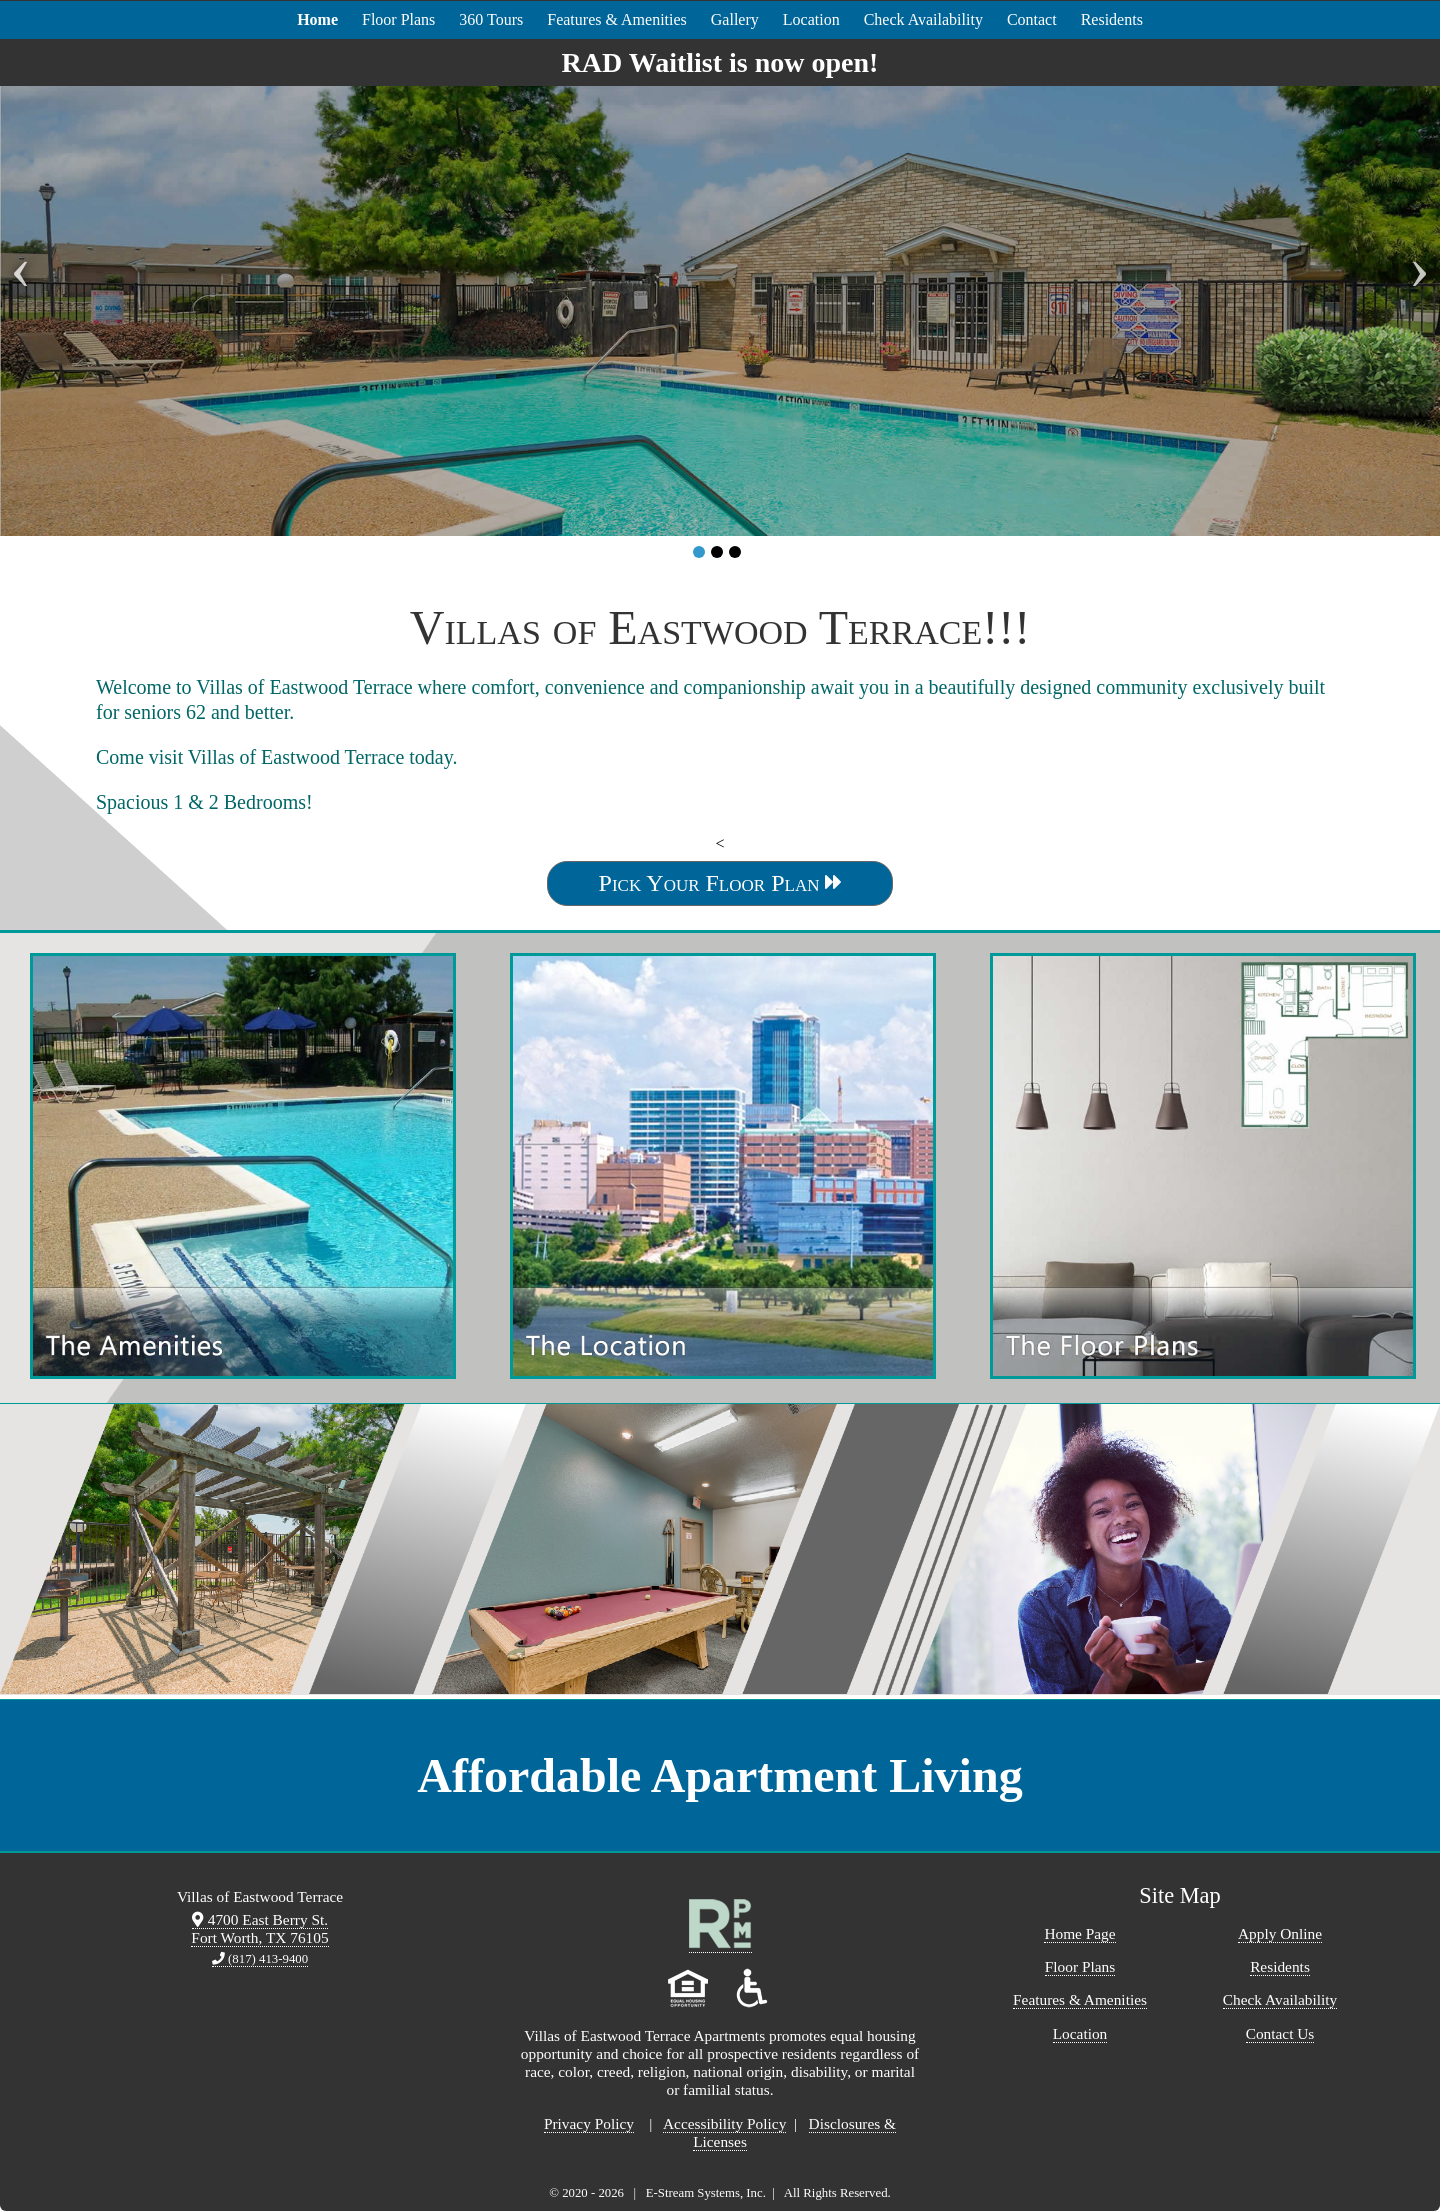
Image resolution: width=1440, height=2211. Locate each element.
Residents (1112, 19)
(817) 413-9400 (260, 1959)
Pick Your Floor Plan (720, 883)
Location (811, 19)
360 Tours (491, 19)
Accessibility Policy (724, 2123)
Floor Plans (398, 19)
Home (317, 19)
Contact (1032, 19)
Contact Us (1280, 2033)
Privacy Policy (589, 2123)
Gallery (735, 19)
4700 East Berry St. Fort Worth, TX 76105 (259, 1928)
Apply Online (1280, 1933)
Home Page (1079, 1933)
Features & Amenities (617, 19)
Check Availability (923, 19)
